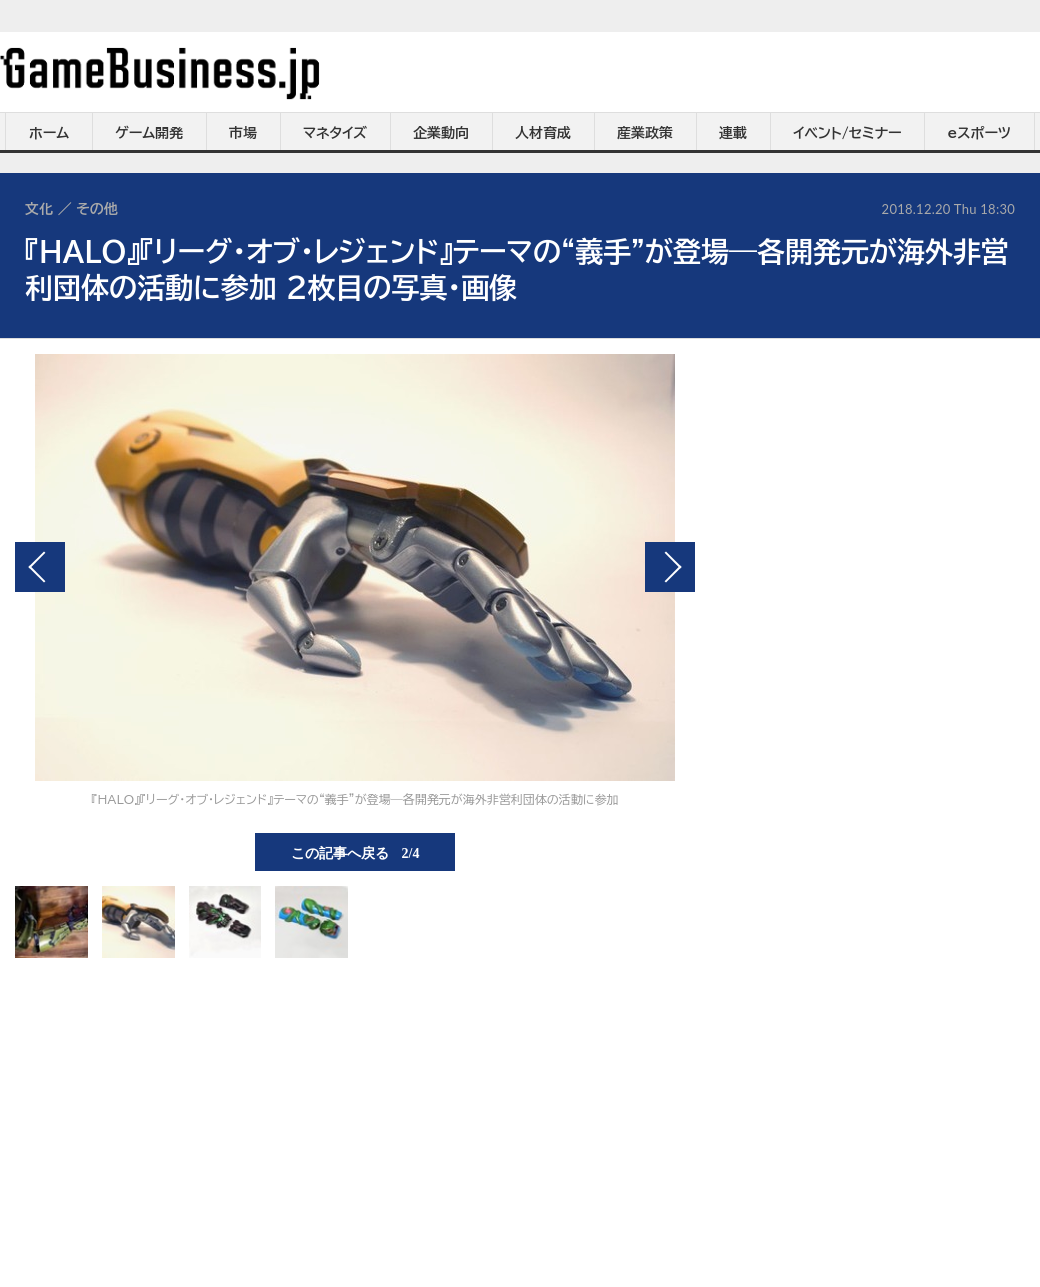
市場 (243, 133)
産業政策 (645, 133)
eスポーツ (979, 133)
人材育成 (543, 133)
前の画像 (40, 567)
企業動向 (441, 133)
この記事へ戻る (355, 852)
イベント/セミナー (847, 133)
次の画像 (670, 567)
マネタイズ (335, 133)
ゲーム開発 (149, 133)
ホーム (49, 133)
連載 (733, 133)
